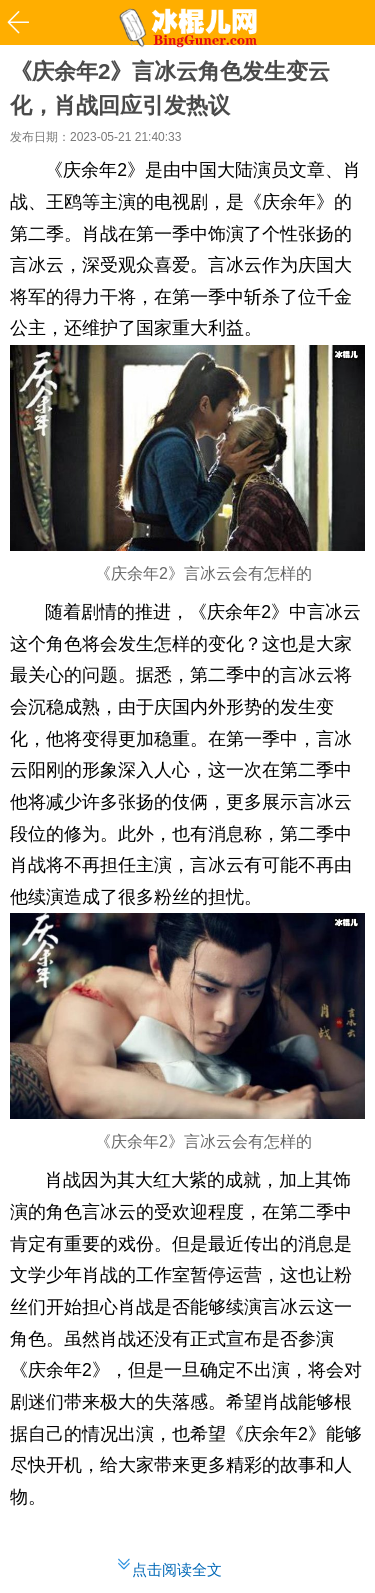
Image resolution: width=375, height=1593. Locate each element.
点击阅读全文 (177, 1569)
